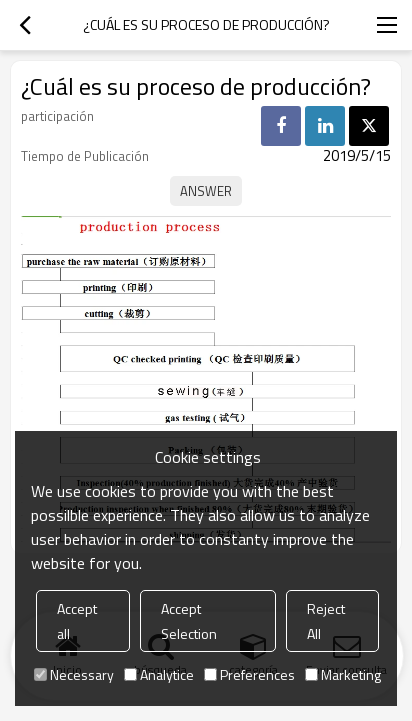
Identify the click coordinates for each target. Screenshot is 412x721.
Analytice (159, 674)
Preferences (249, 674)
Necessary (74, 674)
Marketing (343, 674)
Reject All (326, 621)
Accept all (77, 621)
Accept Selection (189, 621)
